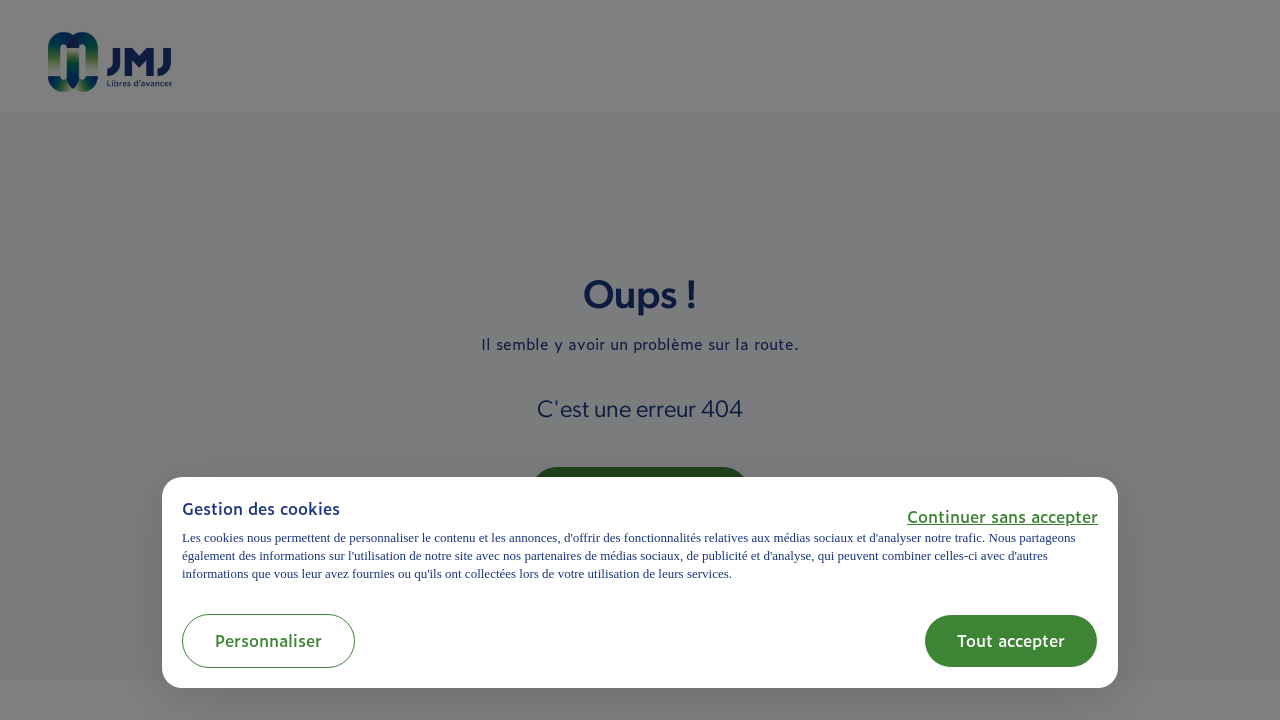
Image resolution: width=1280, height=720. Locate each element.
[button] (1002, 516)
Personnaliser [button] (268, 640)
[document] (640, 540)
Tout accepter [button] (1011, 640)
